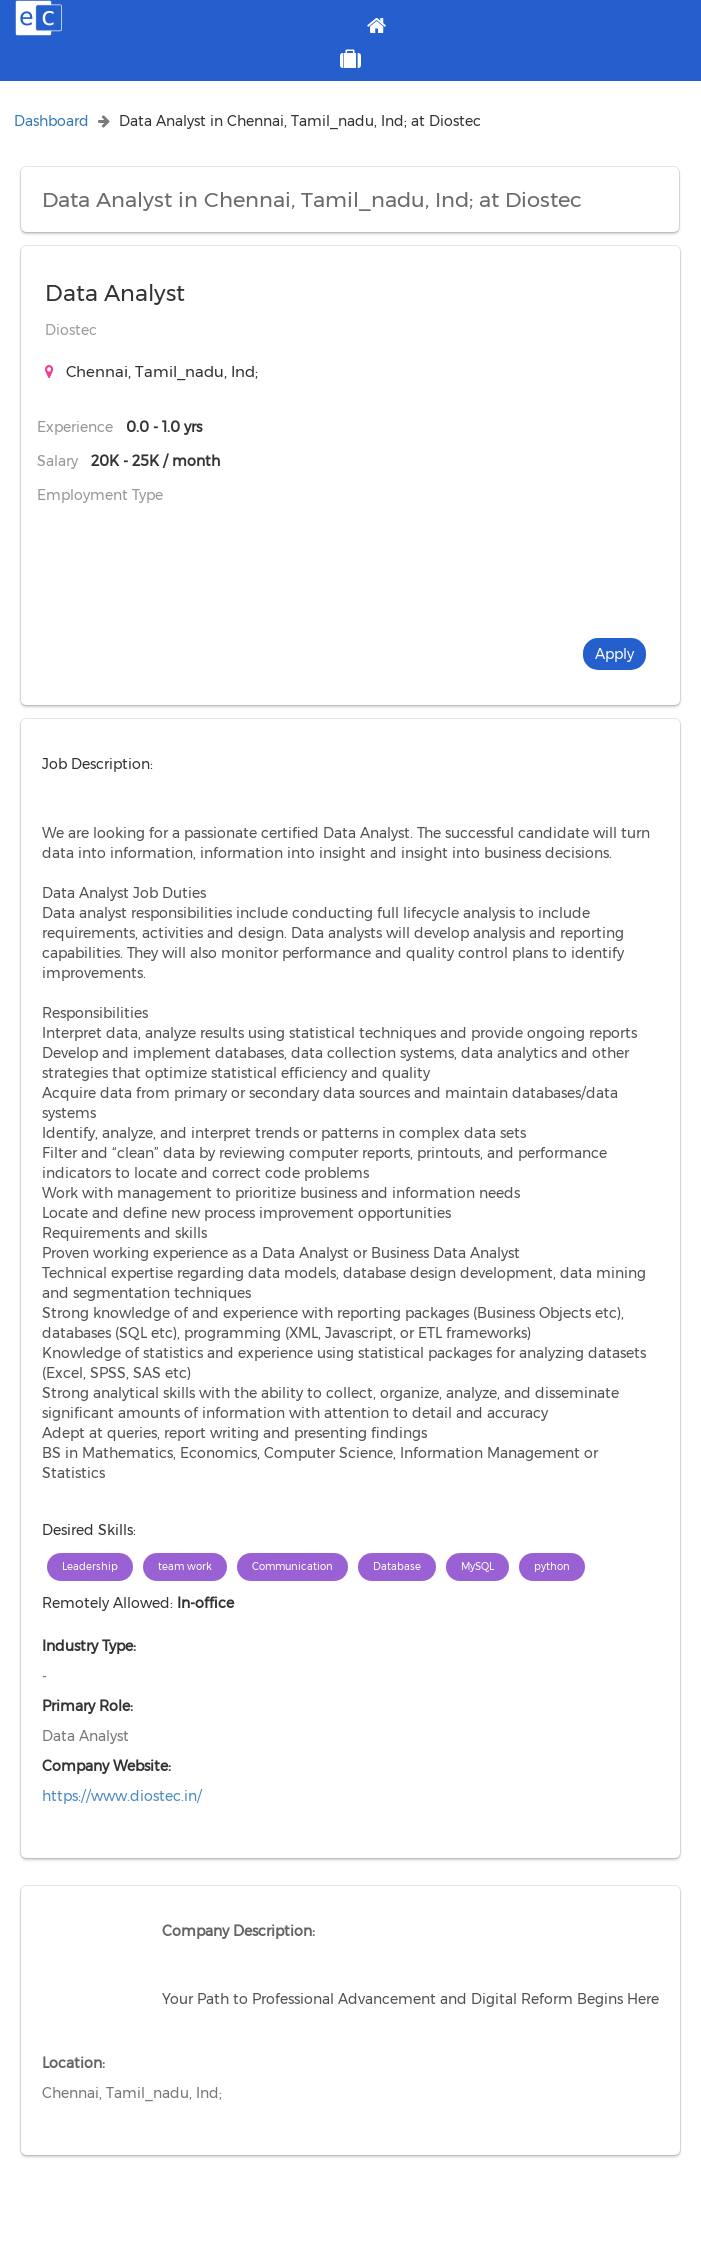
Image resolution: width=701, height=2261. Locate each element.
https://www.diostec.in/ (122, 1796)
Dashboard (51, 121)
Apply (614, 654)
